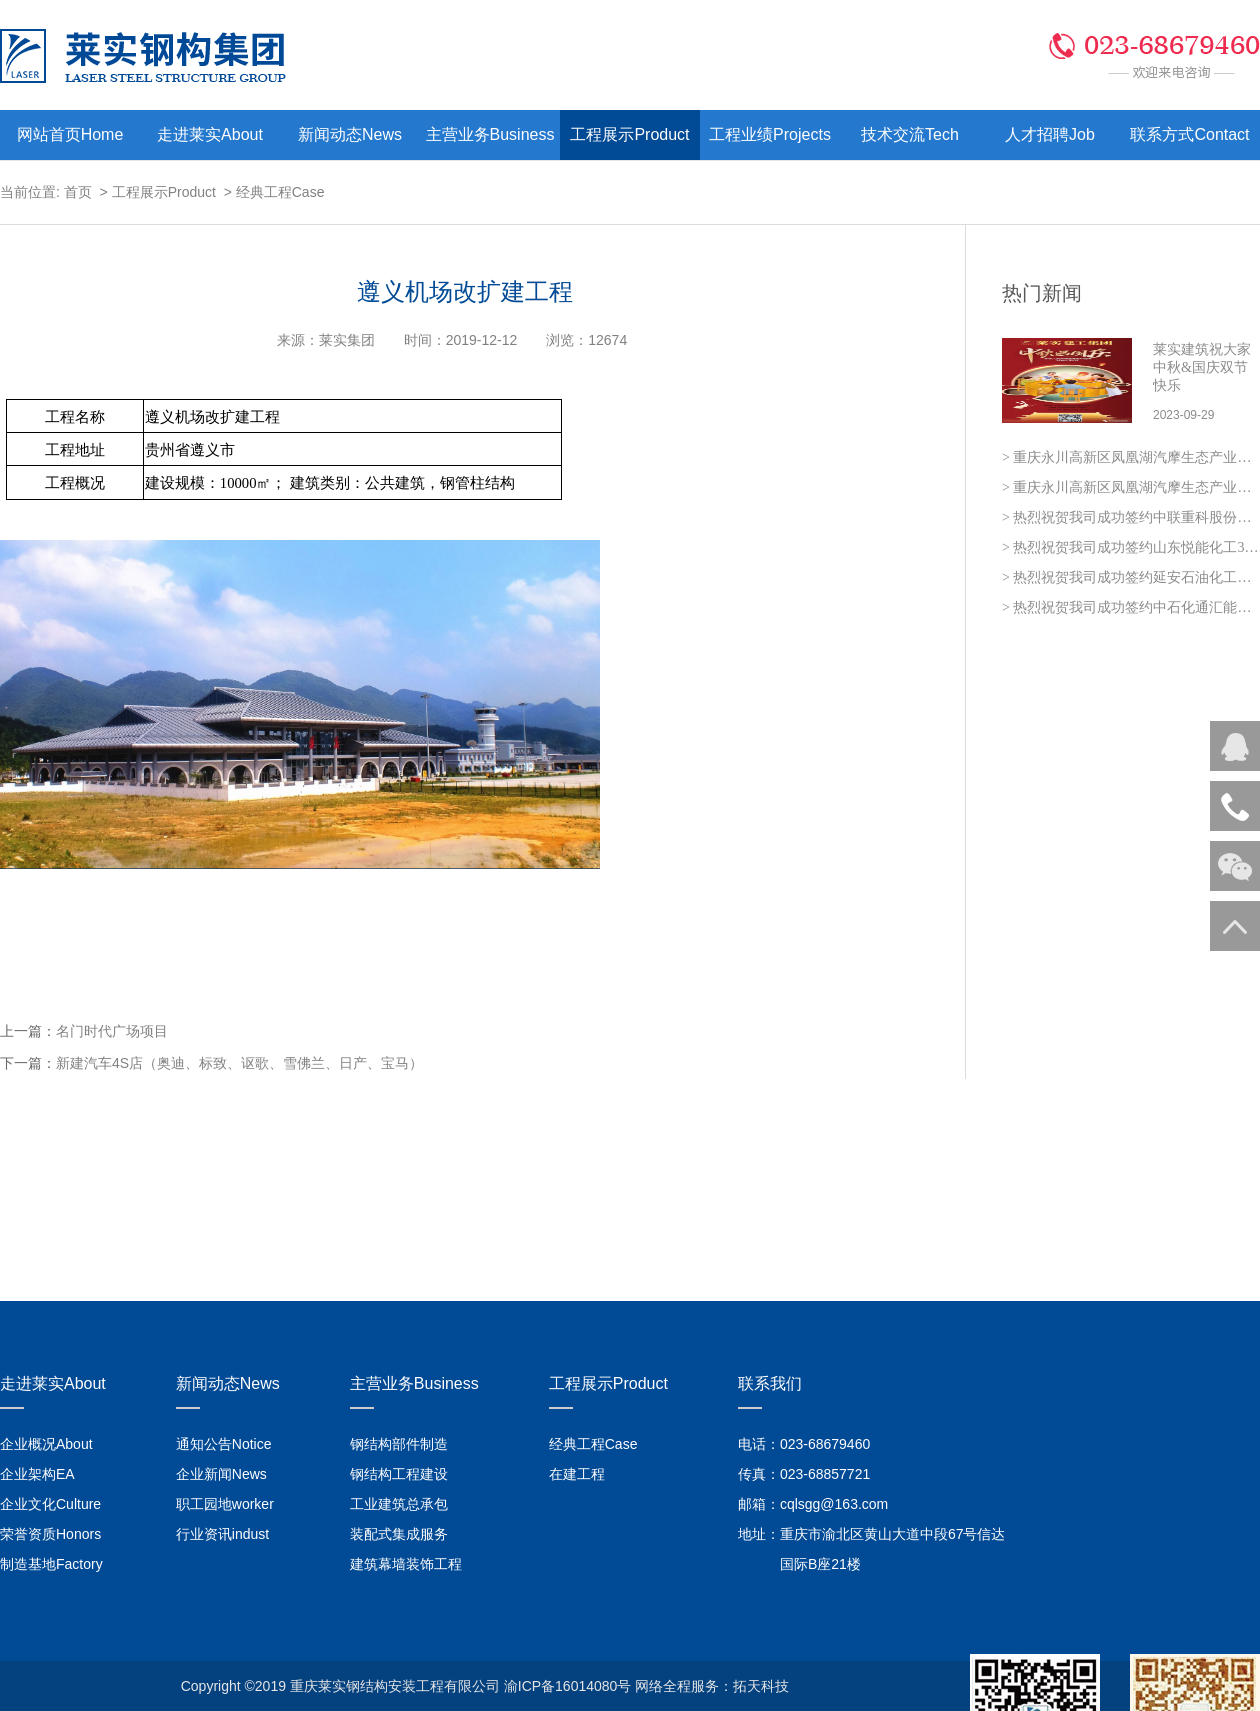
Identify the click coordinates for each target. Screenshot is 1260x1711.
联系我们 (770, 1383)
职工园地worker (225, 1504)
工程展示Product (629, 134)
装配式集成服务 (399, 1534)
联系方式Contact (1189, 134)
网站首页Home (70, 134)
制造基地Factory (51, 1564)
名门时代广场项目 (112, 1031)
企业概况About (46, 1444)
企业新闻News (221, 1474)
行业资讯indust (222, 1534)
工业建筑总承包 (399, 1504)
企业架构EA (37, 1474)
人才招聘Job (1050, 134)
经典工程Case (280, 192)
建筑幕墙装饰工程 (406, 1564)
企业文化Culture (50, 1504)
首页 (78, 192)
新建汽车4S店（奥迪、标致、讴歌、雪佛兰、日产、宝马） (239, 1063)
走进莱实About (210, 134)
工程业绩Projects (770, 134)
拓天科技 (761, 1686)
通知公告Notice (224, 1444)
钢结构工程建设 (399, 1474)
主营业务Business (490, 134)
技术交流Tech (910, 134)
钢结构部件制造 (399, 1444)
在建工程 (577, 1474)
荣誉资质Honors (50, 1534)
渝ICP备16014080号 (568, 1686)
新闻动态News (350, 134)
